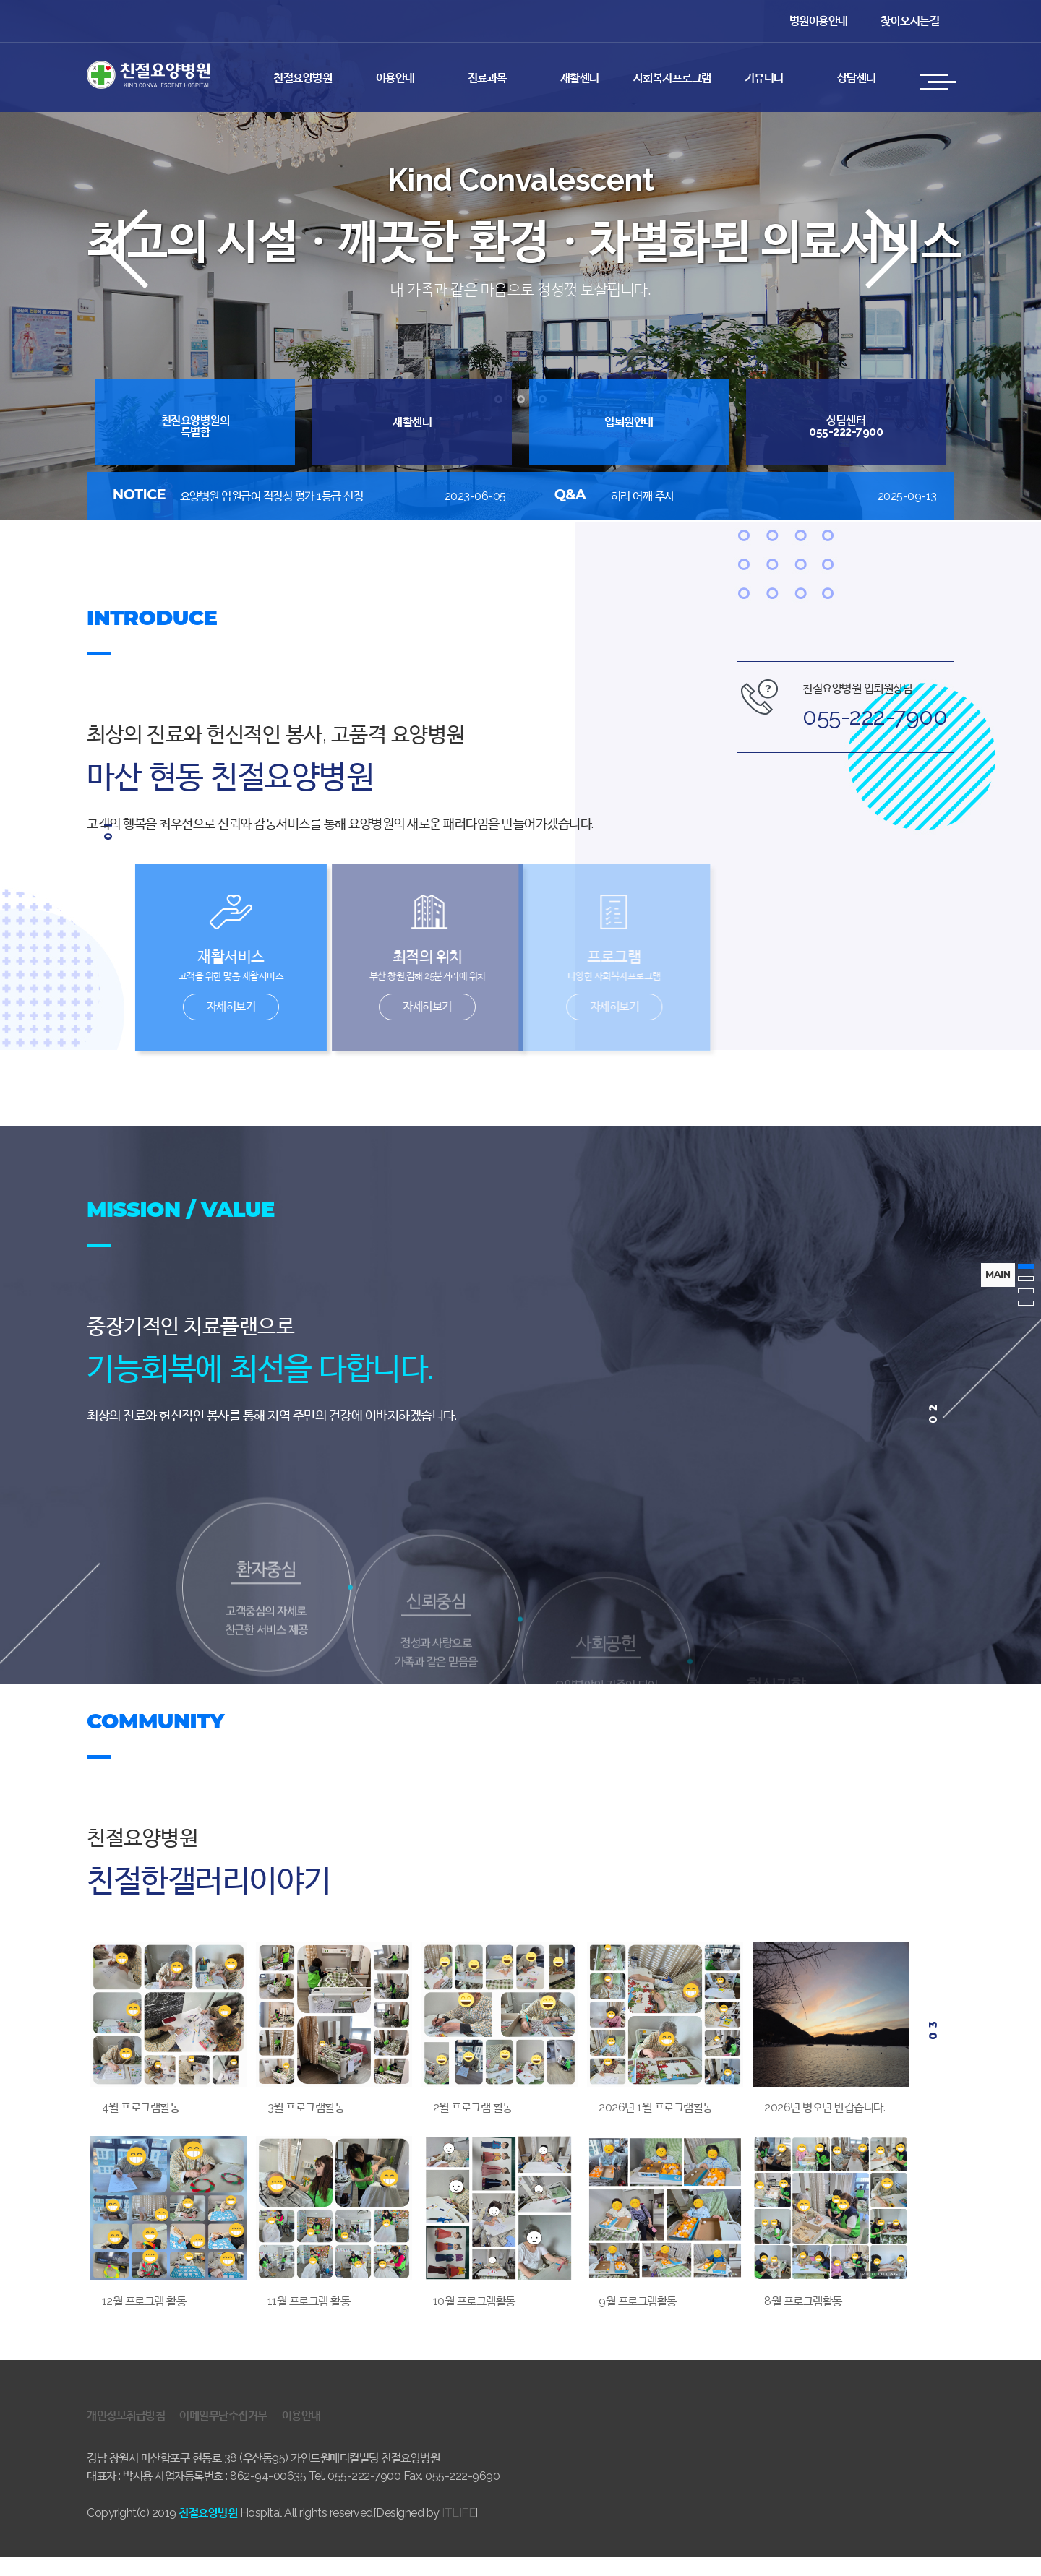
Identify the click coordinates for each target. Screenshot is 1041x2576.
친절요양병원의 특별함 (195, 426)
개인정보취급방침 (126, 2434)
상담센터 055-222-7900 (846, 426)
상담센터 (856, 78)
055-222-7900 (874, 716)
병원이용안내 (818, 20)
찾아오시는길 (910, 20)
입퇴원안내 (629, 421)
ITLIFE (458, 2531)
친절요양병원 (302, 78)
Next (901, 280)
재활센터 (579, 78)
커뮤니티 (764, 78)
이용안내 (395, 78)
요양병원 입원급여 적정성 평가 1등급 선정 (272, 496)
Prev (140, 280)
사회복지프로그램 (672, 78)
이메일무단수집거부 (223, 2434)
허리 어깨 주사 (642, 496)
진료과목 (487, 78)
